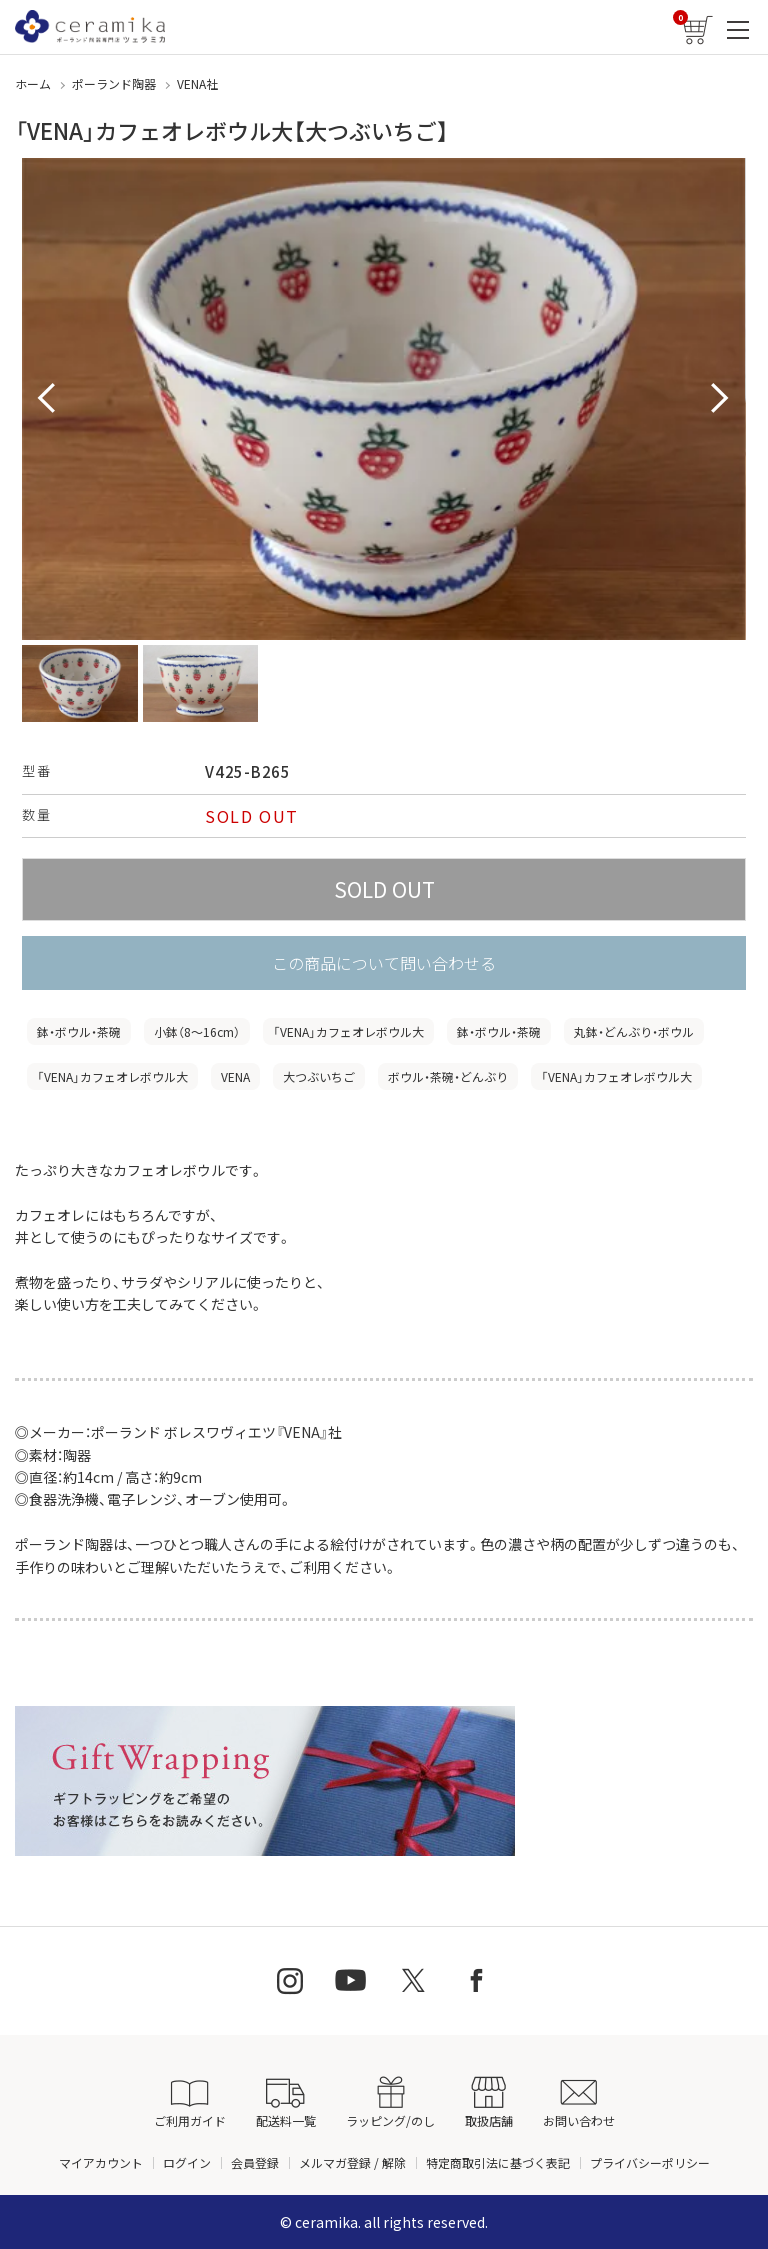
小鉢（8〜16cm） (197, 1031)
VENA (235, 1076)
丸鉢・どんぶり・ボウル (634, 1031)
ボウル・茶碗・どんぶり (448, 1076)
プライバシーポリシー (650, 2162)
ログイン (187, 2162)
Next (720, 399)
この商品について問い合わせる (384, 963)
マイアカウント (101, 2162)
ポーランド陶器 (114, 83)
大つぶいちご (319, 1076)
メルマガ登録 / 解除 (352, 2162)
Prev (48, 399)
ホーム (33, 83)
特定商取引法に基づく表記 (498, 2162)
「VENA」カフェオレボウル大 (348, 1031)
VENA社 (197, 83)
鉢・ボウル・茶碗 (79, 1031)
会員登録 (255, 2162)
